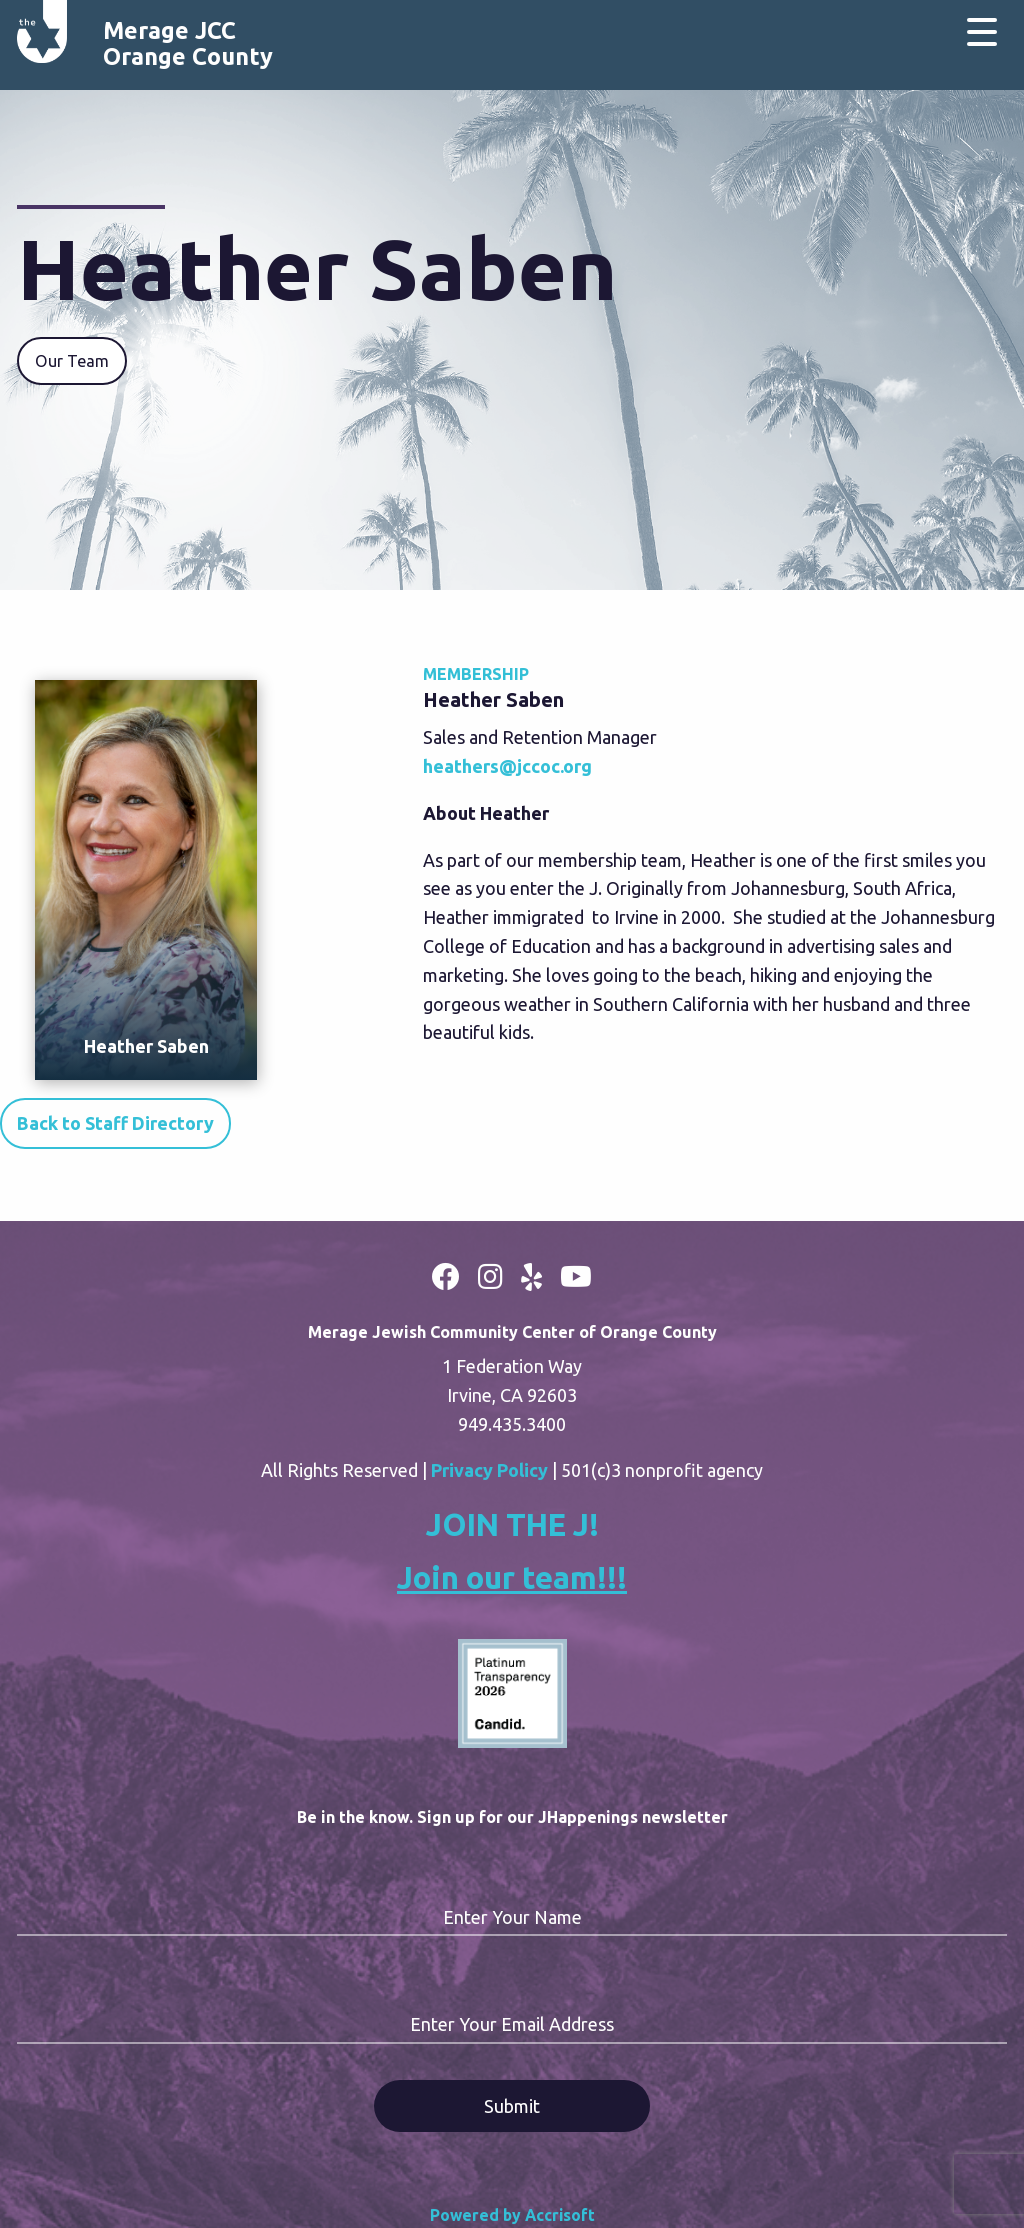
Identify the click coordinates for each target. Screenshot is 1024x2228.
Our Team (72, 361)
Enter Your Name (512, 1917)
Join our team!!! (512, 1577)
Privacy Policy (489, 1470)
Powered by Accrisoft (512, 2215)
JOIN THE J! (512, 1524)
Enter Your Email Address (512, 2024)
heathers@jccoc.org (507, 766)
